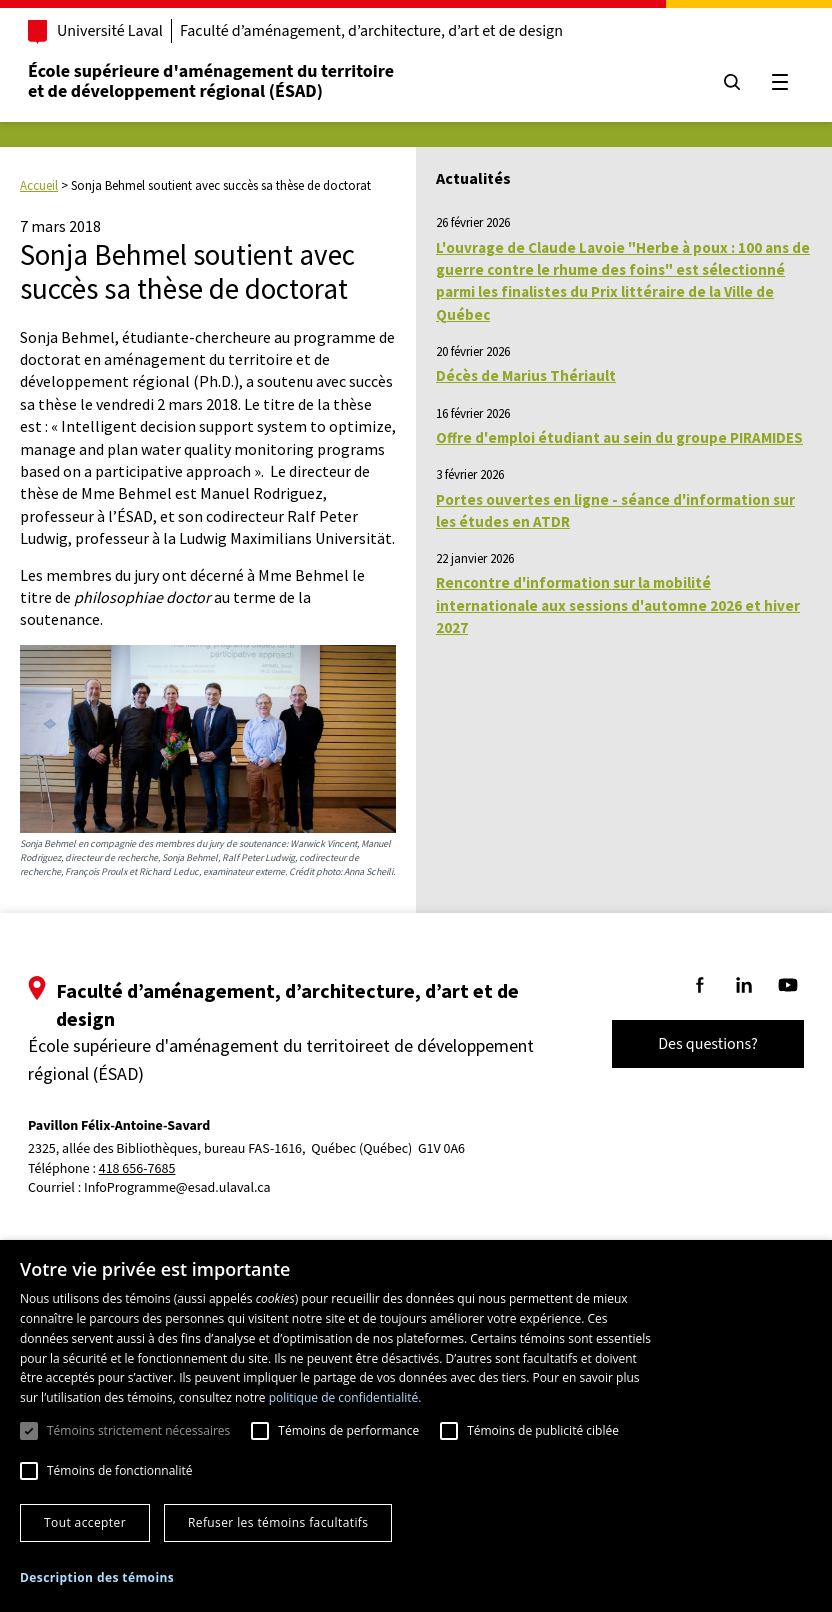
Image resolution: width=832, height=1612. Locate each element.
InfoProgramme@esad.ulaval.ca (185, 1188)
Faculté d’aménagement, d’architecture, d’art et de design (379, 31)
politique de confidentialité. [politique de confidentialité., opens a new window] (345, 1397)
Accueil (39, 185)
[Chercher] (724, 82)
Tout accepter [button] (85, 1522)
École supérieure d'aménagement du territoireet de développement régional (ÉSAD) (219, 81)
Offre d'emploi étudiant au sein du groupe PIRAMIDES (619, 437)
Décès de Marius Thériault (526, 375)
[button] (97, 1577)
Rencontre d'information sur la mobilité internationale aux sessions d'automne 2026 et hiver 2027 (618, 605)
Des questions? (700, 1044)
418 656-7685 (145, 1169)
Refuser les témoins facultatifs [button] (278, 1522)
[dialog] (416, 1426)
